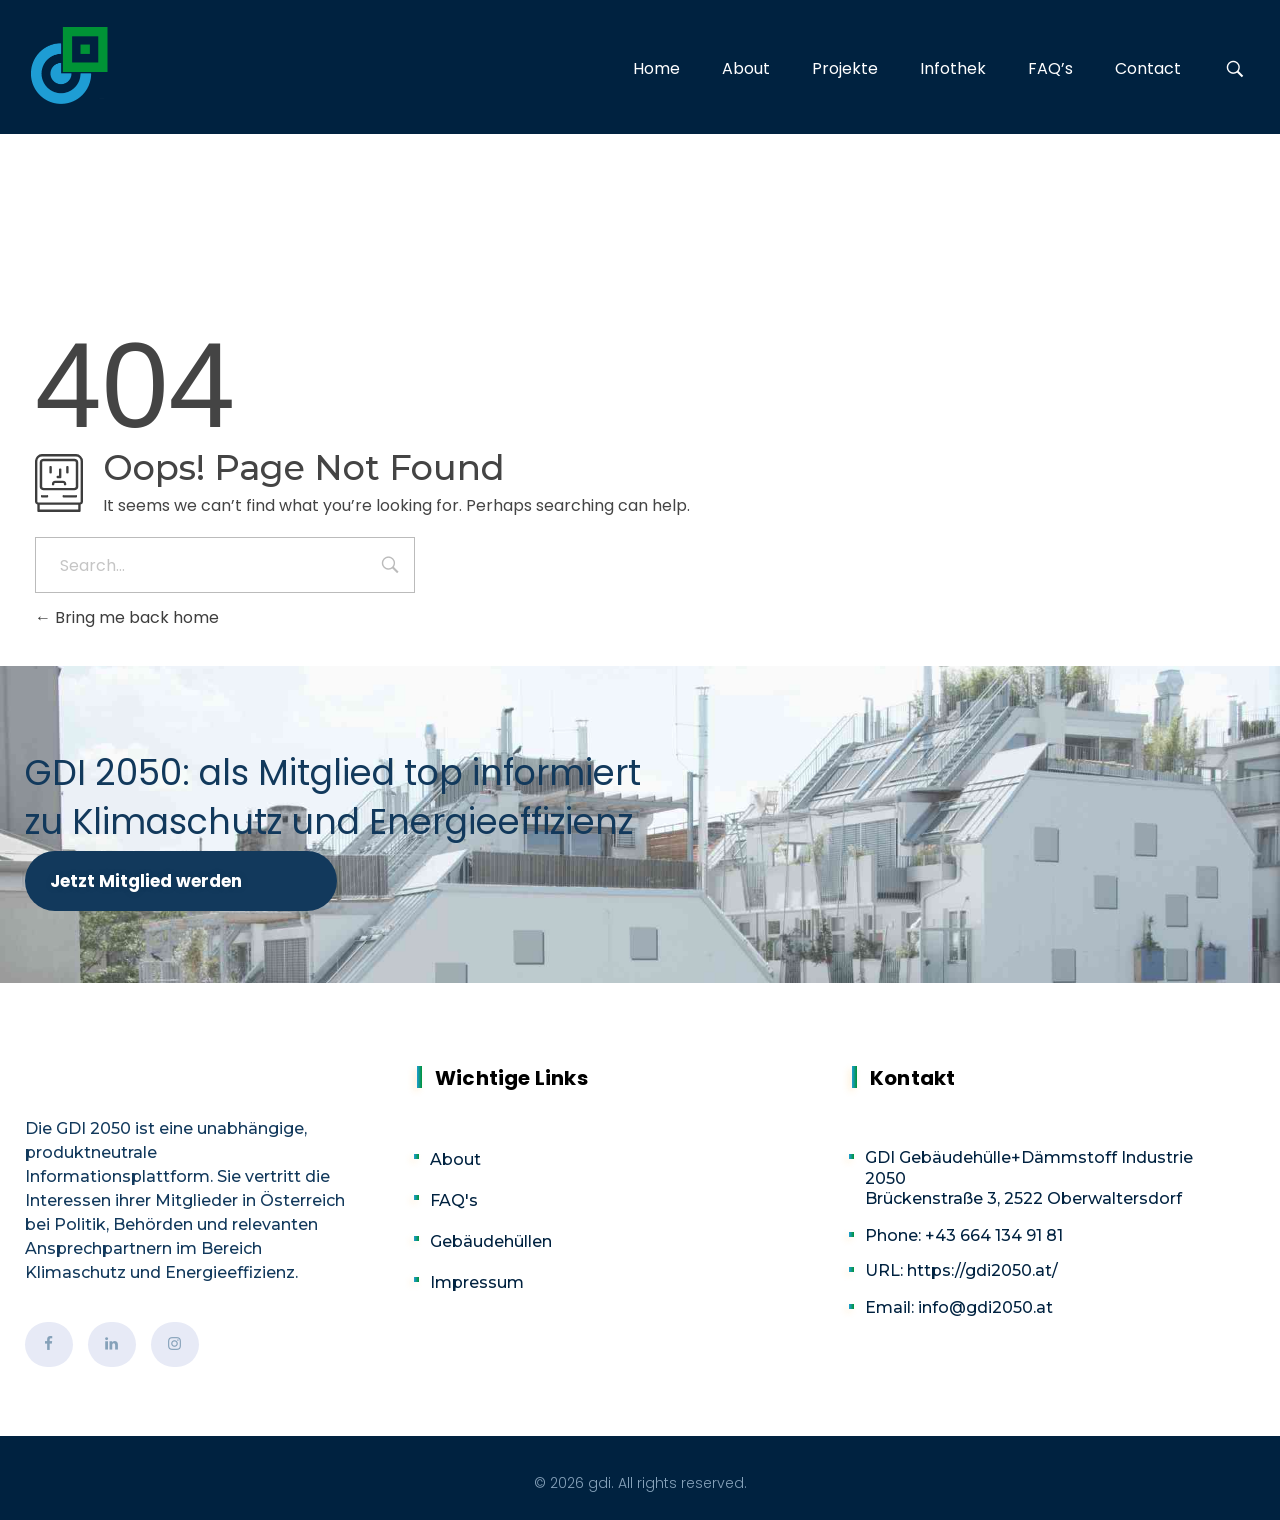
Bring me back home (127, 617)
